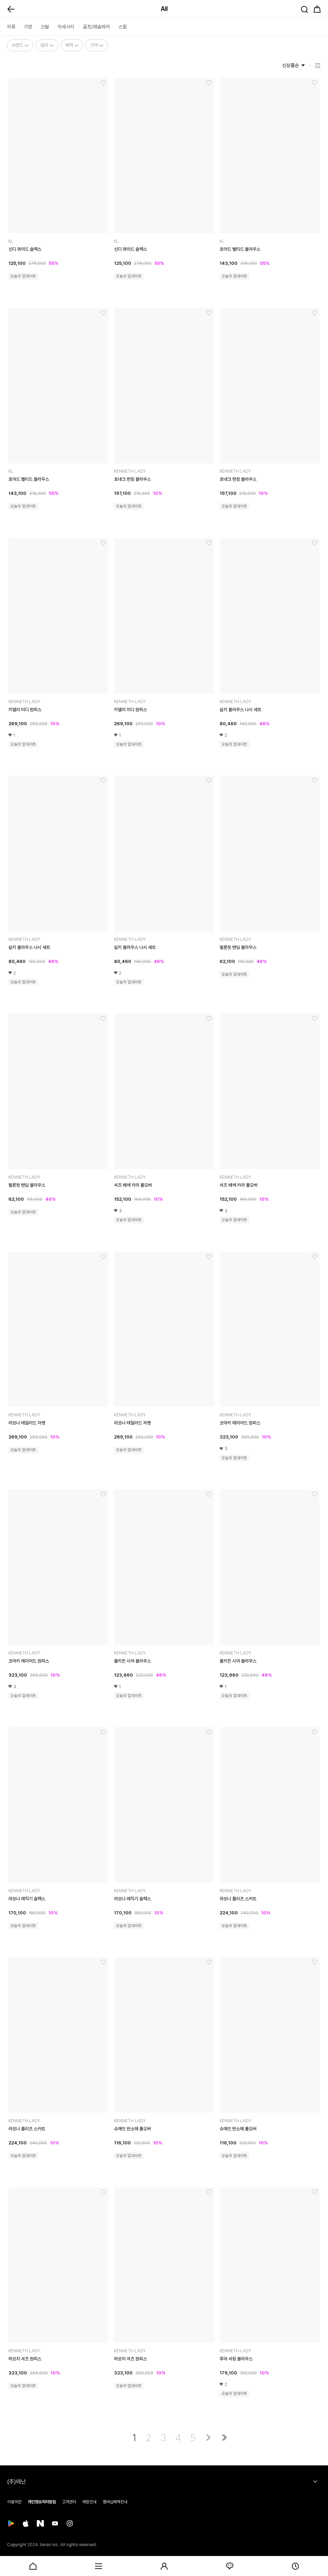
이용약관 (14, 2501)
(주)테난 (16, 2481)
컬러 (47, 45)
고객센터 (69, 2501)
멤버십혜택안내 (115, 2501)
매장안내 (89, 2501)
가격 (96, 45)
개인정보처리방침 (42, 2501)
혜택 (72, 45)
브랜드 (20, 45)
